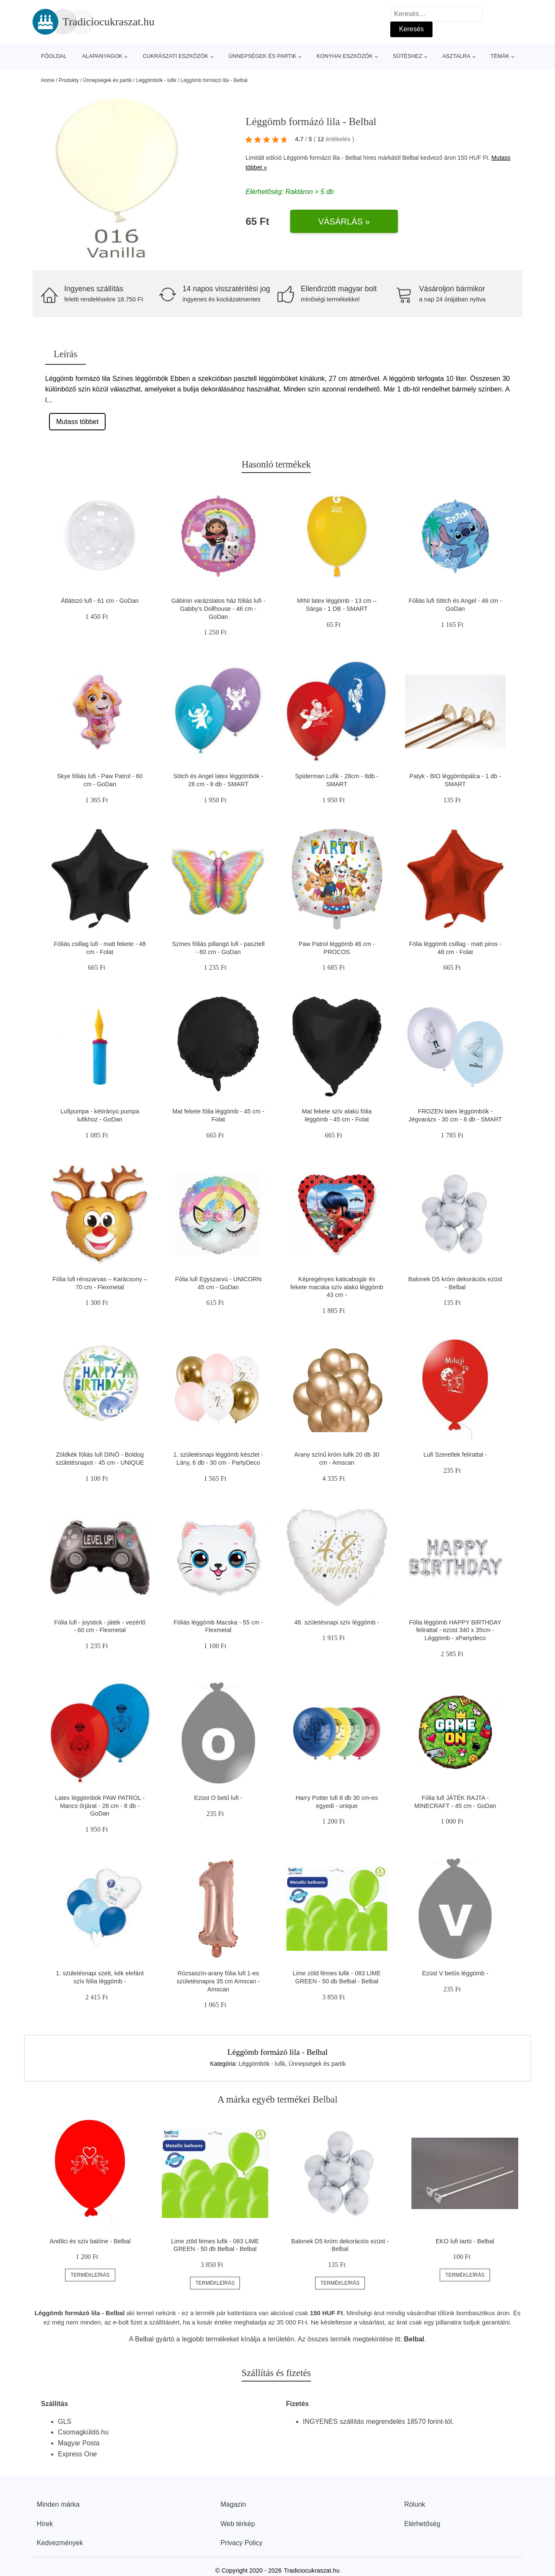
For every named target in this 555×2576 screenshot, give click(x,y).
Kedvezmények (60, 2542)
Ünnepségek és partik (263, 56)
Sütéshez (407, 56)
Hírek (45, 2523)
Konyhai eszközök (344, 56)
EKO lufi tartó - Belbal (465, 2241)
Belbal (411, 157)
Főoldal (54, 56)
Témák (499, 56)
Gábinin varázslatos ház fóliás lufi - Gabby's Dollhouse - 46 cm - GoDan (218, 608)
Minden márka (58, 2504)
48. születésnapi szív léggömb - (336, 1622)
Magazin (233, 2504)
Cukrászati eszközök (176, 56)
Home (47, 80)
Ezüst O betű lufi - (218, 1797)
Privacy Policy (241, 2542)
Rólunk (414, 2504)
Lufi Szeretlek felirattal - (455, 1454)
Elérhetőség (422, 2523)
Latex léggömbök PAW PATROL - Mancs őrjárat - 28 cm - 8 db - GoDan (99, 1805)
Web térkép (237, 2523)
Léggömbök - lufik (156, 80)
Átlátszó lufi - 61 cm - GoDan (100, 600)
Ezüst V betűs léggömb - (455, 1973)
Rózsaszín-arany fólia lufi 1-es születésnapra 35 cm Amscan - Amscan (218, 1981)
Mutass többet (77, 421)
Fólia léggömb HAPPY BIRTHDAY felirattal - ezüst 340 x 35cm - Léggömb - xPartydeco (455, 1630)
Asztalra (456, 56)
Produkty (69, 80)
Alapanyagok (102, 56)
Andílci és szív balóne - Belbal (90, 2241)
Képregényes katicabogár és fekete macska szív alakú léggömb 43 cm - (336, 1287)
